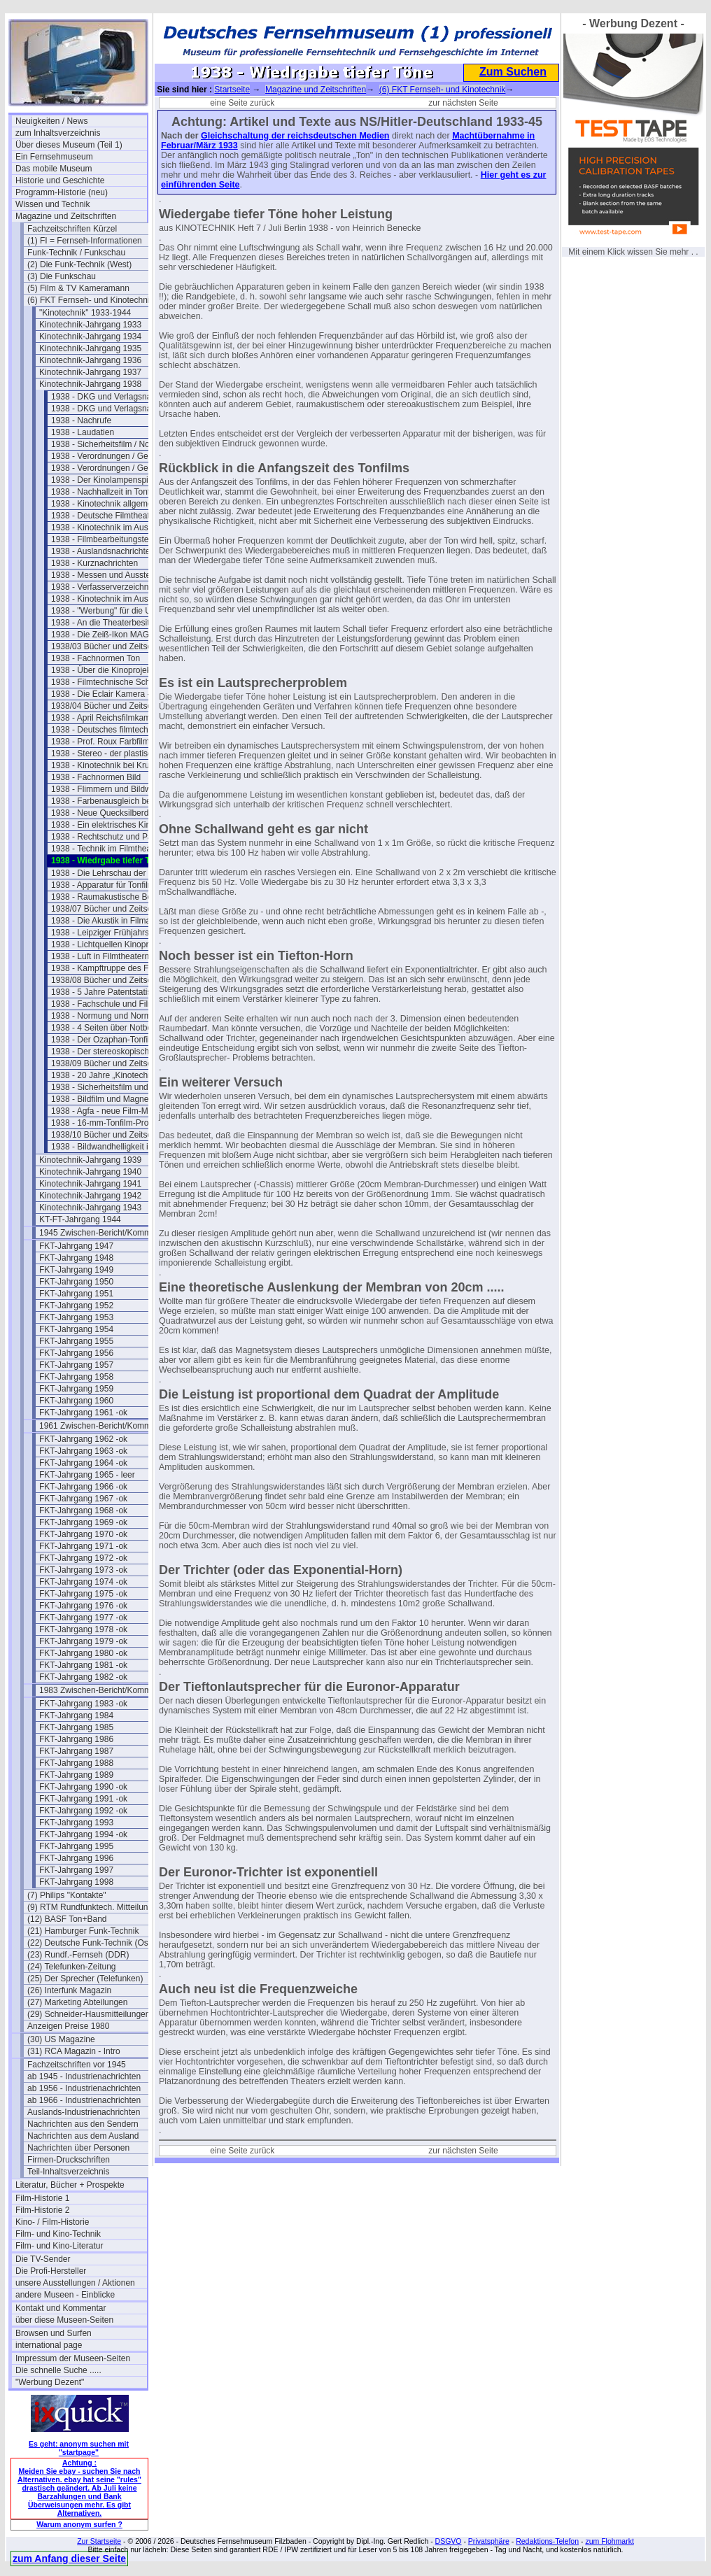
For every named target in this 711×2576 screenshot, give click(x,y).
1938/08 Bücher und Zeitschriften (113, 980)
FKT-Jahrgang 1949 (76, 1270)
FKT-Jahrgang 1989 (76, 1775)
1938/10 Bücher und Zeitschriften (113, 1135)
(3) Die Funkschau (61, 276)
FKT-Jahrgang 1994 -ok (83, 1834)
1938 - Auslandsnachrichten (103, 551)
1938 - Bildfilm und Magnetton (106, 1099)
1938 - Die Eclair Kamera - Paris (111, 694)
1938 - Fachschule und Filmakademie (117, 1004)
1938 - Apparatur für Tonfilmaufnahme (117, 885)
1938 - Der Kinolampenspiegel (107, 480)
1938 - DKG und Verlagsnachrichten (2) (117, 408)
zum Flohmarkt (609, 2541)
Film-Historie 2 (42, 2210)
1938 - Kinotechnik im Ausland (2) (113, 599)
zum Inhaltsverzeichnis (57, 133)
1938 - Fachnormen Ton (95, 658)
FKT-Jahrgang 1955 (76, 1341)
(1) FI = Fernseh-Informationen (84, 241)
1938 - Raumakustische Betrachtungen (117, 897)
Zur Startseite (99, 2541)
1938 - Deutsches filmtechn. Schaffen (117, 730)
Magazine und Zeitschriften (65, 216)
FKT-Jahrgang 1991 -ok (83, 1799)
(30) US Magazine (61, 2039)
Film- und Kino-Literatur (59, 2246)
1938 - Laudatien (82, 432)
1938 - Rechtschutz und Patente (111, 837)
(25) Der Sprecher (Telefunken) (85, 1978)
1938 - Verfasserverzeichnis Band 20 (117, 587)
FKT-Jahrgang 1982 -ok (83, 1677)
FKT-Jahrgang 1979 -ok (83, 1641)
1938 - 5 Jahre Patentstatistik (105, 992)
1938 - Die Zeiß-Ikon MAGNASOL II (117, 634)
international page (48, 2345)
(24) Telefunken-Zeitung (71, 1967)
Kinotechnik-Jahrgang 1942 (90, 1196)
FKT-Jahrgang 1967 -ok (83, 1498)
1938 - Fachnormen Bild (96, 777)
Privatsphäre (488, 2541)
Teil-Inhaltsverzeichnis (68, 2172)
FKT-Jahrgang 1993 (76, 1822)
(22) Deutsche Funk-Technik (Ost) (90, 1943)
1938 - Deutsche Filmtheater (104, 516)
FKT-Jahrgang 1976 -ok (83, 1606)
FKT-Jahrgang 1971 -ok (83, 1546)
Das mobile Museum (53, 169)
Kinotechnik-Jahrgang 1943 (90, 1207)
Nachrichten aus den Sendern (83, 2124)
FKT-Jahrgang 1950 (76, 1282)
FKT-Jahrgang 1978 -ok (83, 1629)
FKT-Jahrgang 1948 (76, 1258)
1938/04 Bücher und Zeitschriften (113, 706)
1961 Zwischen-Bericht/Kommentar (104, 1426)
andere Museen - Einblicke (65, 2295)
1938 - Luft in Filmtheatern (100, 956)
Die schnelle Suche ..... (58, 2370)
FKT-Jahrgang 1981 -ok (83, 1665)
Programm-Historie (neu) (61, 192)
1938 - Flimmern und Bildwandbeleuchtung (117, 789)
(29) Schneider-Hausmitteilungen (88, 2014)
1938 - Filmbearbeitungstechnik (109, 539)
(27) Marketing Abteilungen (77, 2002)
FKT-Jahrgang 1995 (76, 1846)
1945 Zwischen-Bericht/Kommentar (104, 1233)
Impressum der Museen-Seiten (72, 2358)
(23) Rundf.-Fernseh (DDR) (78, 1955)
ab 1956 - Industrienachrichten (84, 2088)
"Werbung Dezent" (49, 2382)
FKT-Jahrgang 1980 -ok (83, 1653)
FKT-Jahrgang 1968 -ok (83, 1510)
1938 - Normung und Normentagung (117, 1016)
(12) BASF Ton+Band (67, 1919)
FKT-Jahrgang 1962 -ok (83, 1439)
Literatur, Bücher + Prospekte (70, 2185)
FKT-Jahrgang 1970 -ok (83, 1534)
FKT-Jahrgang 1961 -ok (83, 1412)
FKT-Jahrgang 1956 (76, 1353)
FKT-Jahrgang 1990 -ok (83, 1787)
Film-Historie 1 (42, 2198)
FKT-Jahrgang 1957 (76, 1365)
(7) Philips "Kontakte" (66, 1895)
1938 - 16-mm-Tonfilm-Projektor (110, 1123)
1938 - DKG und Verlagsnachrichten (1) (117, 397)
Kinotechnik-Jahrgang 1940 (90, 1172)
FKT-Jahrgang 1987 (76, 1751)
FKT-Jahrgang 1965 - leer (87, 1475)
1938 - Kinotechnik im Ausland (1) (113, 527)
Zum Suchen (513, 72)
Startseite (232, 89)
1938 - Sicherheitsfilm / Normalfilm (115, 444)
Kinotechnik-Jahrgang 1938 (90, 384)
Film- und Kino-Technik (58, 2234)
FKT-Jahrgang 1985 (76, 1727)
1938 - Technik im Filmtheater (106, 849)
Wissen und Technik (52, 204)
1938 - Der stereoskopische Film (111, 1051)
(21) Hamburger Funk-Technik (83, 1931)
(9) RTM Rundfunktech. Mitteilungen (93, 1907)
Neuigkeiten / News (51, 121)
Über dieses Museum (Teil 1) (68, 145)
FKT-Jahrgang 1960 (76, 1401)
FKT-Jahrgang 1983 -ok (83, 1703)
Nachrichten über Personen (78, 2148)
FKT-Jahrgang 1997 (76, 1870)
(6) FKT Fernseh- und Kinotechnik (90, 300)
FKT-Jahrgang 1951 (76, 1293)
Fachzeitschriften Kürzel (72, 229)
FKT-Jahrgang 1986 (76, 1739)
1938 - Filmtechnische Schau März (116, 682)
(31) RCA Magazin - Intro (73, 2051)
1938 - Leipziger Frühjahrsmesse (112, 932)
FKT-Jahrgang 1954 (76, 1329)
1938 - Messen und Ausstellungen (114, 575)
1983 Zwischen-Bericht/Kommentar (104, 1690)
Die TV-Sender (43, 2259)
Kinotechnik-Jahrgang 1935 (90, 348)
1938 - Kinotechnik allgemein (105, 504)
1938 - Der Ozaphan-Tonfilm (104, 1040)
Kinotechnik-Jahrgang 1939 (90, 1160)
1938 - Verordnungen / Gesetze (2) (116, 468)
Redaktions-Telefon (547, 2541)
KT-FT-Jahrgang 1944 (80, 1219)
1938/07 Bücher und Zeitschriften (113, 909)
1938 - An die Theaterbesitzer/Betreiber (117, 623)
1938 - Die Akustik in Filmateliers (112, 921)
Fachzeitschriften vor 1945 (76, 2064)
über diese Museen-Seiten (64, 2320)
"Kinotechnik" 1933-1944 (85, 313)
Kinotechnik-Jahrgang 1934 (90, 336)
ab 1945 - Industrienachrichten (84, 2076)
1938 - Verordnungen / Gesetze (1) (116, 456)
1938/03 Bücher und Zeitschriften (113, 646)
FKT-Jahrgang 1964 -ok (83, 1463)
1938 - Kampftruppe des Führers (111, 968)
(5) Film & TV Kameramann (78, 288)
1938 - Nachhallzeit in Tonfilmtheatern (117, 492)
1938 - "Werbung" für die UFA (106, 611)
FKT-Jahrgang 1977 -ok (83, 1617)
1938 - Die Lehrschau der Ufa (106, 873)
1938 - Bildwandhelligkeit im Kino (112, 1147)
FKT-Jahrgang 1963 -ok (83, 1451)
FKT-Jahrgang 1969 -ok (83, 1522)
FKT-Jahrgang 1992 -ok (83, 1811)
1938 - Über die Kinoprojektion (107, 670)
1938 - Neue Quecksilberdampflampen (117, 813)
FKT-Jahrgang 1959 (76, 1389)
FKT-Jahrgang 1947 (76, 1246)
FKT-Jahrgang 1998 (76, 1882)
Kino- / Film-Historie (52, 2222)
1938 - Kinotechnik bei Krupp (105, 765)
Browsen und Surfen (53, 2333)
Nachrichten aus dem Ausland (83, 2136)
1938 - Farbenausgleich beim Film (114, 801)
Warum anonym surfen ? (79, 2524)
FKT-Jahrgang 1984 (76, 1715)
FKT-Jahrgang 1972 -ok (83, 1558)
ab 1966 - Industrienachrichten (84, 2100)
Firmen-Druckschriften (68, 2160)
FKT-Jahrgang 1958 (76, 1377)
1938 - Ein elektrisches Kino (103, 825)
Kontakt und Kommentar (60, 2308)
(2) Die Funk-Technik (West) (79, 264)
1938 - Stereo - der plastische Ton (114, 753)
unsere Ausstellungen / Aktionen (75, 2283)
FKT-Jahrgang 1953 (76, 1317)
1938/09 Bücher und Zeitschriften (113, 1063)
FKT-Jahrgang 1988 (76, 1763)
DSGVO (448, 2541)
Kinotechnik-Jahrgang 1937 (90, 372)
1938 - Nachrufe (81, 420)
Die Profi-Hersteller (50, 2271)
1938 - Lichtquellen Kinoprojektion (114, 944)
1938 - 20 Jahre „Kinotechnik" (106, 1075)
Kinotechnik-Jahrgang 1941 (90, 1184)
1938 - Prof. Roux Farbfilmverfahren (117, 741)
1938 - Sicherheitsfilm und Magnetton (117, 1087)
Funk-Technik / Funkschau (76, 252)
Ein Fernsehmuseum (54, 157)
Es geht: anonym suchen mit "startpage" (79, 2448)
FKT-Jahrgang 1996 (76, 1858)
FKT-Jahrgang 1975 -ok (83, 1594)
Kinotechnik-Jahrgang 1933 (90, 325)
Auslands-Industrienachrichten (83, 2112)
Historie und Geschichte (59, 180)
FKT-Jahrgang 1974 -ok (83, 1582)
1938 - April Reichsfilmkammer (108, 718)
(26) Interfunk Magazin (69, 1990)
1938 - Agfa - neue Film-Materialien (116, 1111)
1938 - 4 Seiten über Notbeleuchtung (117, 1028)
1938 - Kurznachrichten (94, 563)
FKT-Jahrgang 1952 (76, 1305)
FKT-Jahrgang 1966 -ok (83, 1487)
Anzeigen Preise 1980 (68, 2026)
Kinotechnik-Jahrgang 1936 (90, 360)
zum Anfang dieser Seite (69, 2558)
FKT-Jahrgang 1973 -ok (83, 1570)
